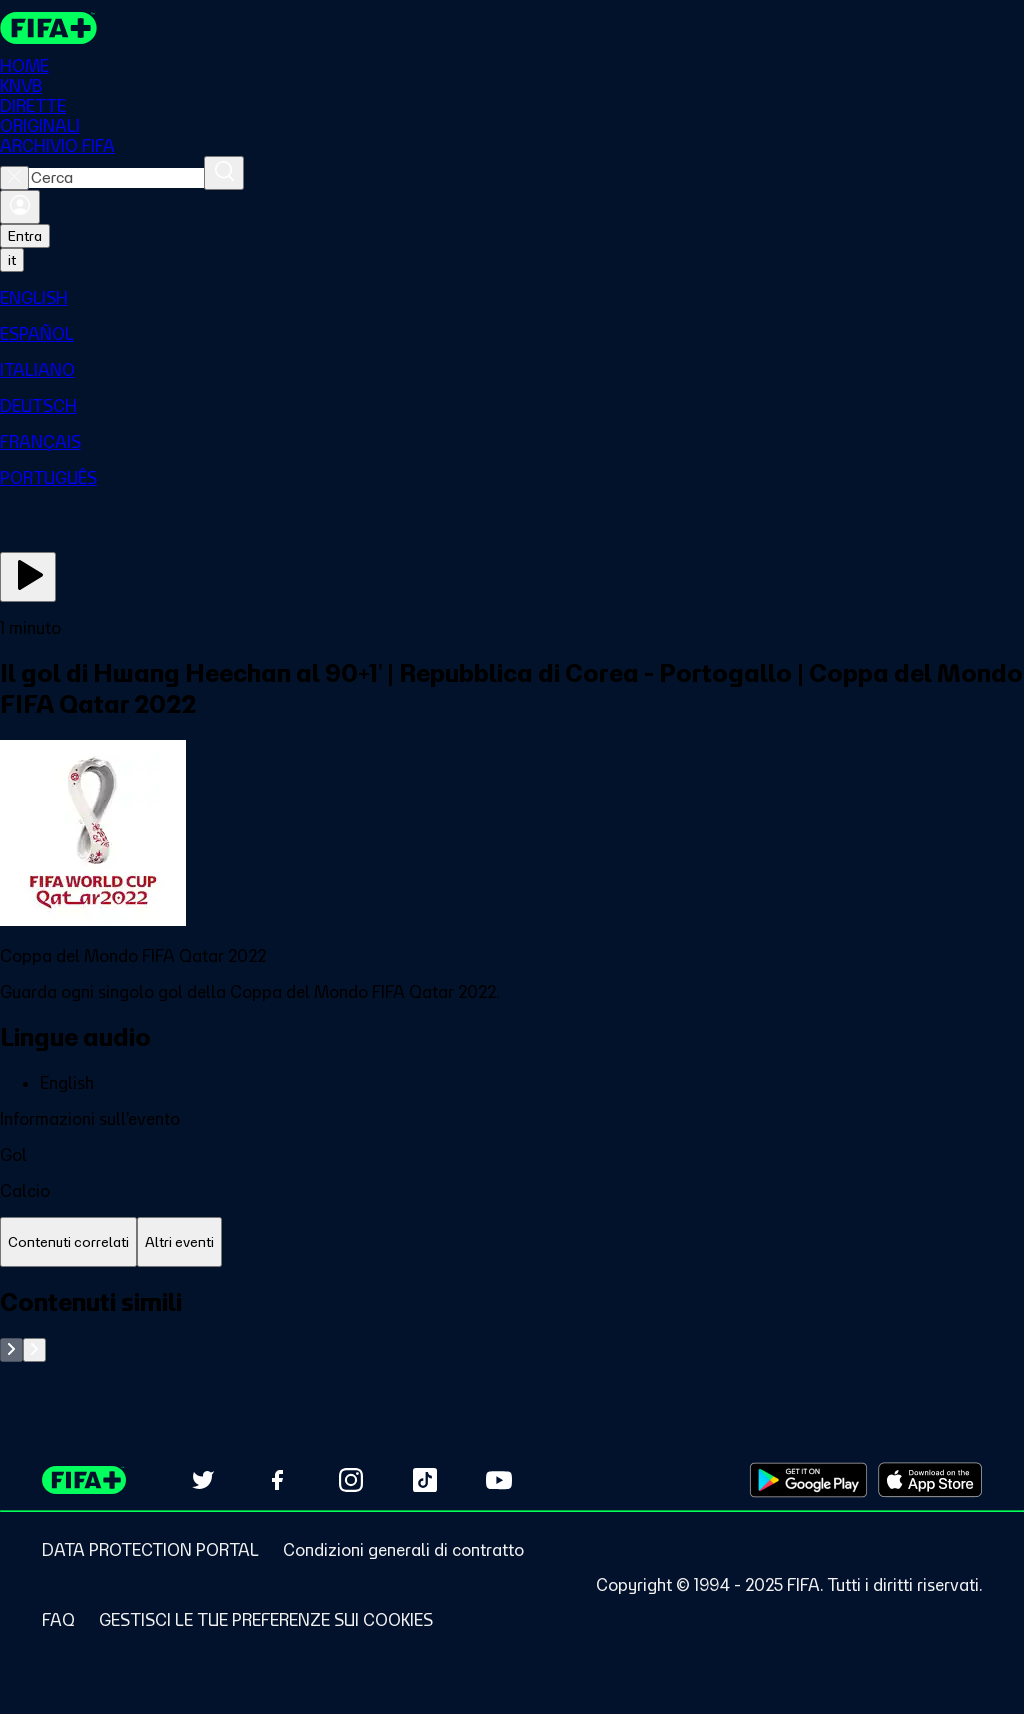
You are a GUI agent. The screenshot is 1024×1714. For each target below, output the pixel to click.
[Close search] (14, 178)
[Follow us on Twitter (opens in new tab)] (203, 1480)
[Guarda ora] (28, 577)
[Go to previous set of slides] (11, 1350)
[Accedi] (20, 207)
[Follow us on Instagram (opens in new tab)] (351, 1480)
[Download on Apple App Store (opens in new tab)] (930, 1480)
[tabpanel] (512, 1324)
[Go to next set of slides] (34, 1350)
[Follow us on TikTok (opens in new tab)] (425, 1480)
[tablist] (512, 1242)
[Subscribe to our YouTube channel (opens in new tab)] (499, 1480)
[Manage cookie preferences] (266, 1620)
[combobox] (116, 178)
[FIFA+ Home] (48, 28)
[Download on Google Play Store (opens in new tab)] (808, 1480)
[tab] (68, 1242)
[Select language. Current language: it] (12, 260)
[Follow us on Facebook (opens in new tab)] (277, 1480)
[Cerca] (224, 173)
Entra (25, 236)
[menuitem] (512, 298)
